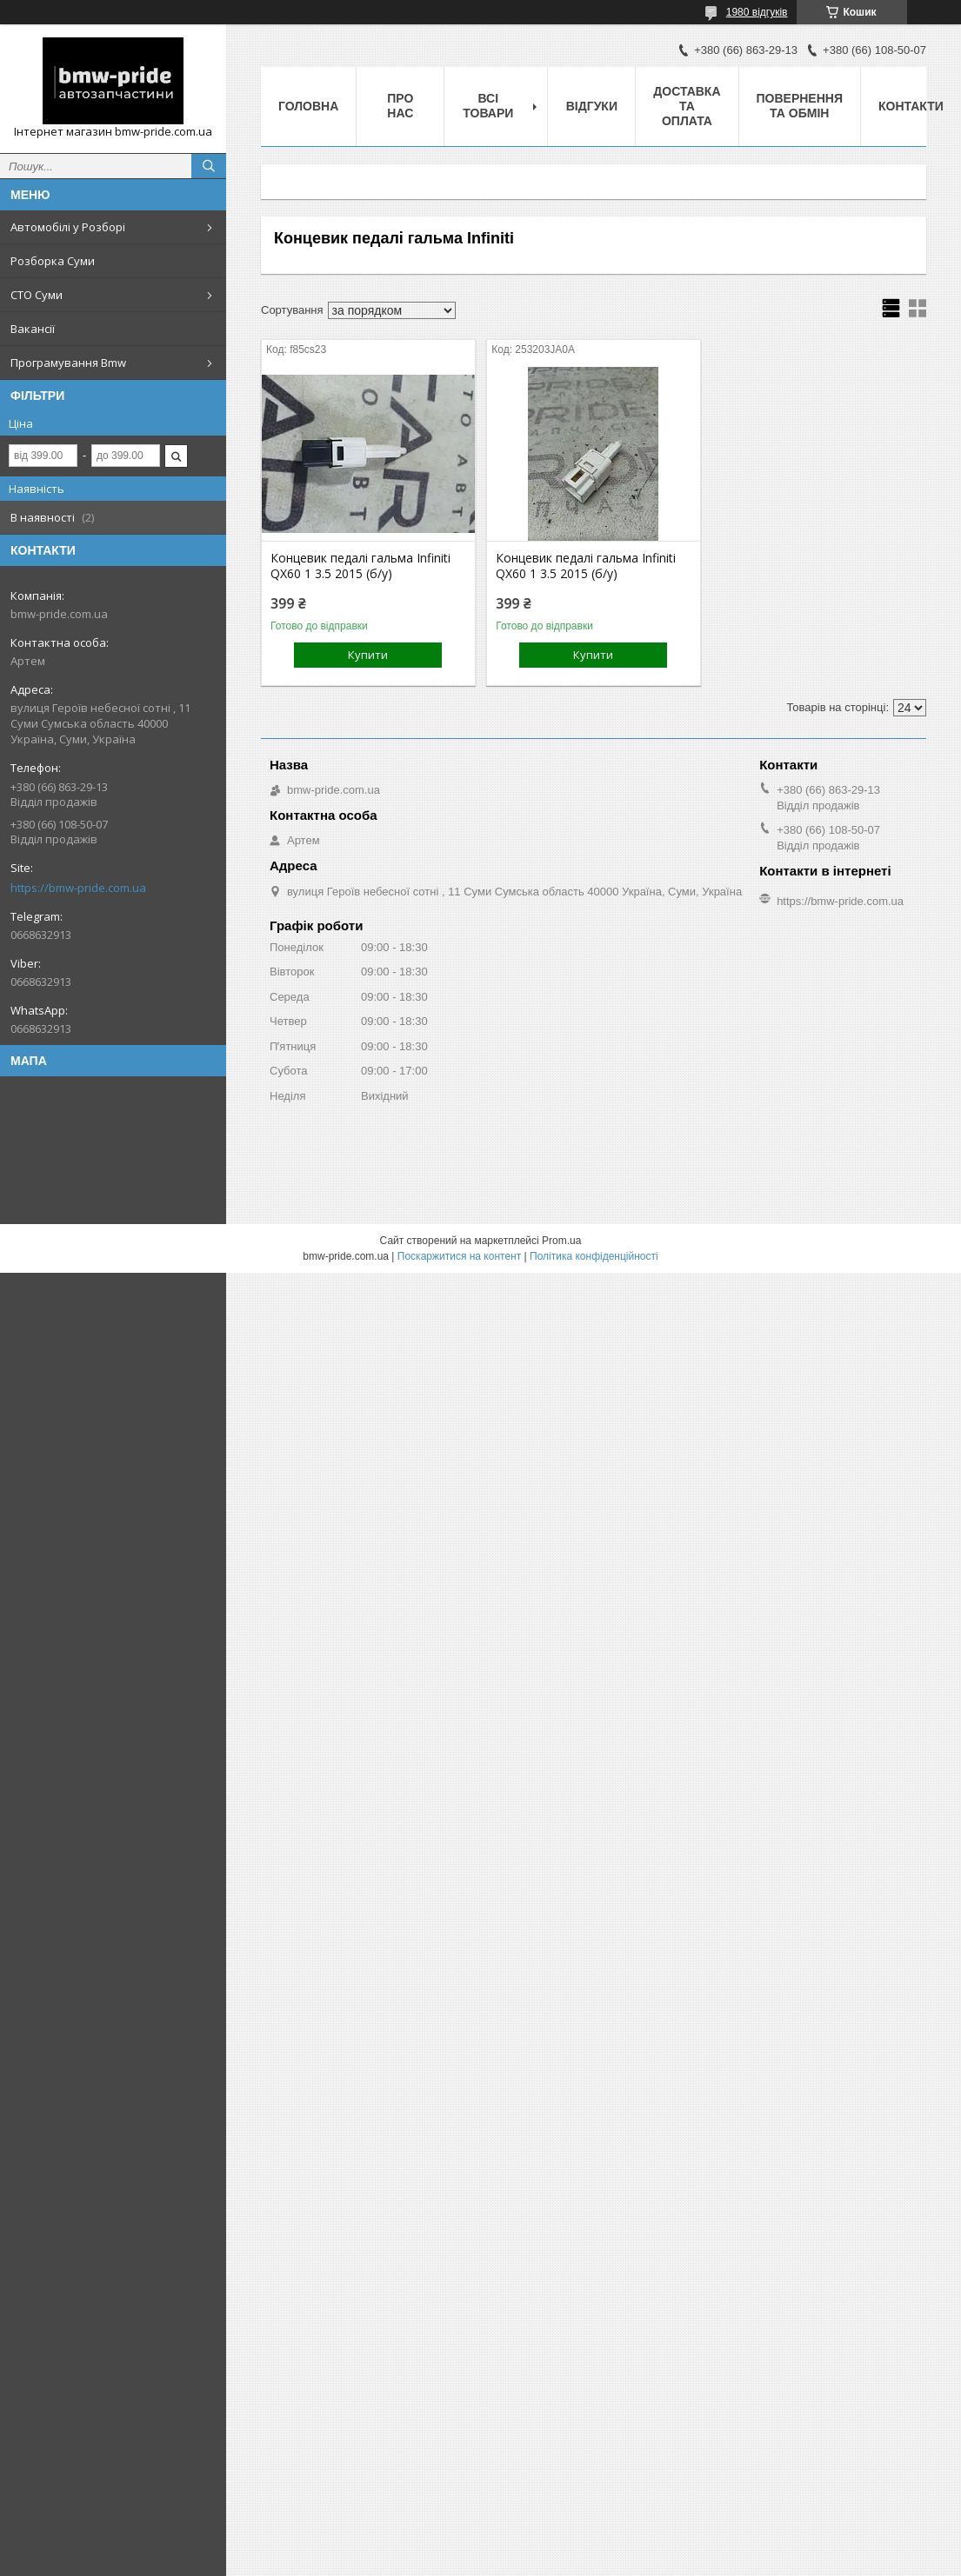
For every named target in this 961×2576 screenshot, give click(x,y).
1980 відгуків (757, 12)
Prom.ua (561, 1241)
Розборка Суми (52, 261)
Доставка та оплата (686, 106)
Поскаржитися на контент (459, 1256)
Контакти (911, 106)
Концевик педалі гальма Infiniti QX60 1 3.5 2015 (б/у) (360, 566)
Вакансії (32, 328)
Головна (308, 106)
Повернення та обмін (800, 105)
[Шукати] (208, 166)
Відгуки (591, 106)
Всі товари (488, 105)
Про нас (400, 105)
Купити (368, 654)
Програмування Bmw (68, 362)
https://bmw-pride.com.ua (78, 887)
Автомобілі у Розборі (67, 227)
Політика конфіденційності (594, 1256)
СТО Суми (36, 295)
